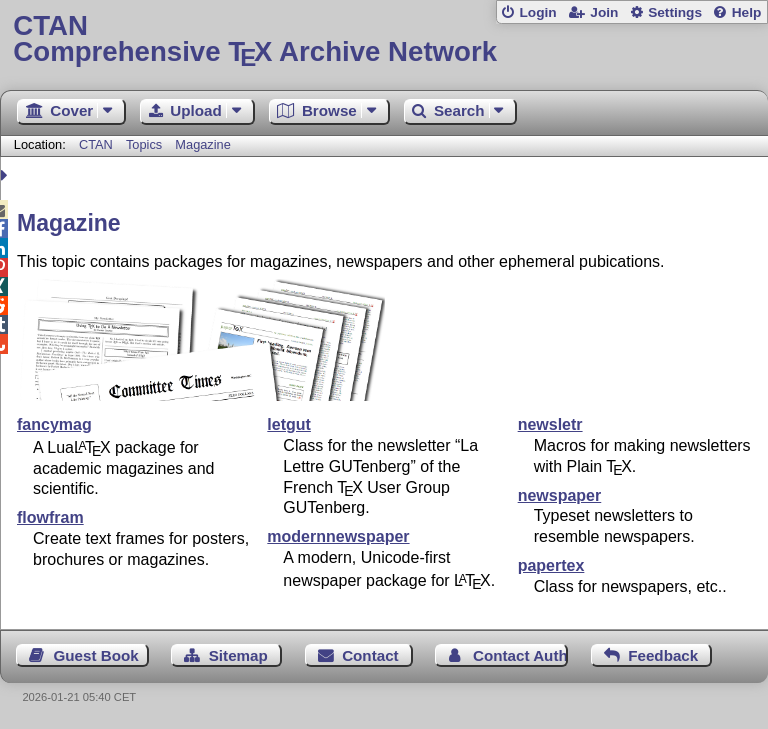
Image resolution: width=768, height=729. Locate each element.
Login (537, 12)
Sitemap (238, 655)
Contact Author (520, 655)
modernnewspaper (338, 536)
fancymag (54, 424)
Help (747, 12)
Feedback (663, 655)
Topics (146, 144)
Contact (370, 655)
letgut (289, 424)
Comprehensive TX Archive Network (383, 39)
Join (604, 12)
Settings (675, 12)
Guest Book (96, 655)
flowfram (50, 517)
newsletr (550, 424)
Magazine (203, 144)
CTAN (96, 144)
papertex (551, 565)
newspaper (560, 495)
